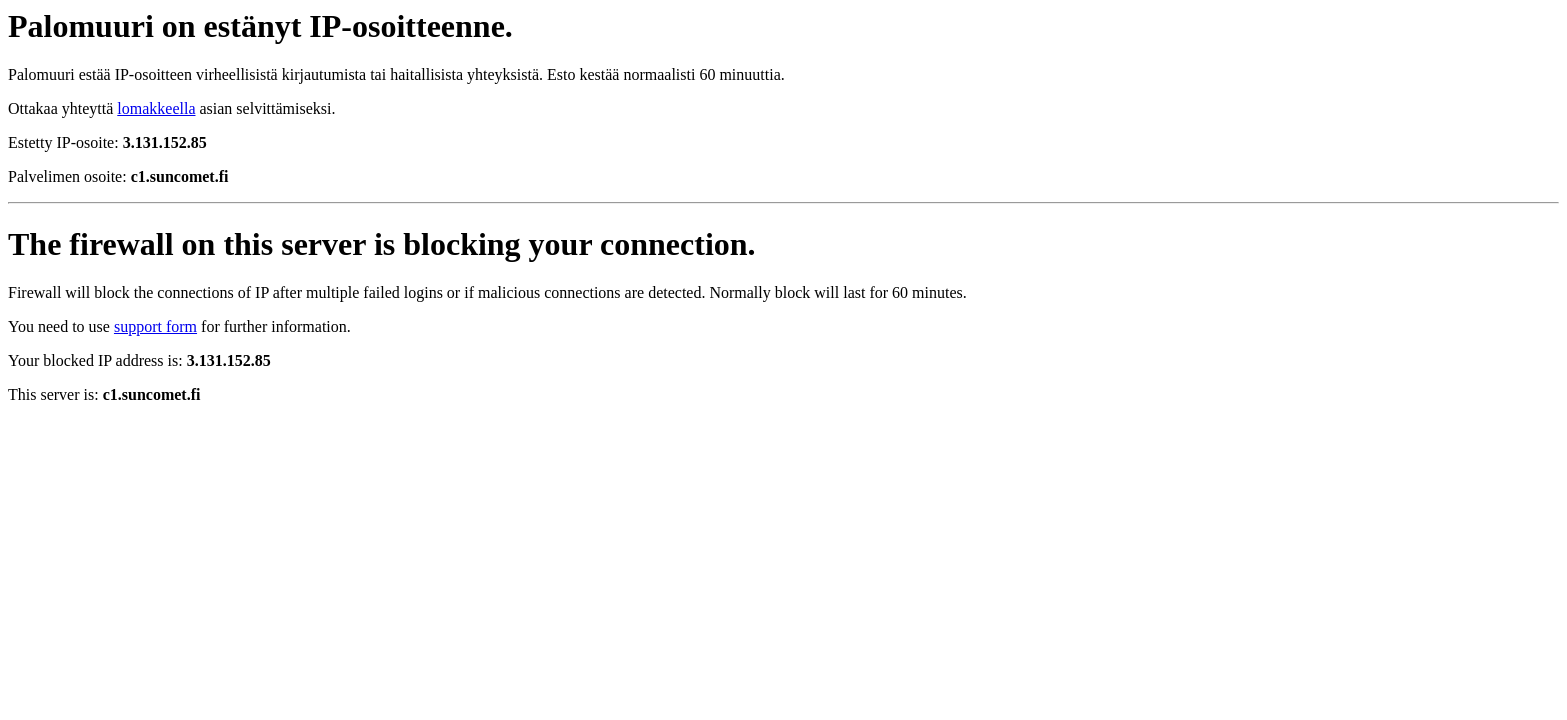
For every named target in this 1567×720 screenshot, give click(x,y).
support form (155, 326)
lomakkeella (156, 108)
